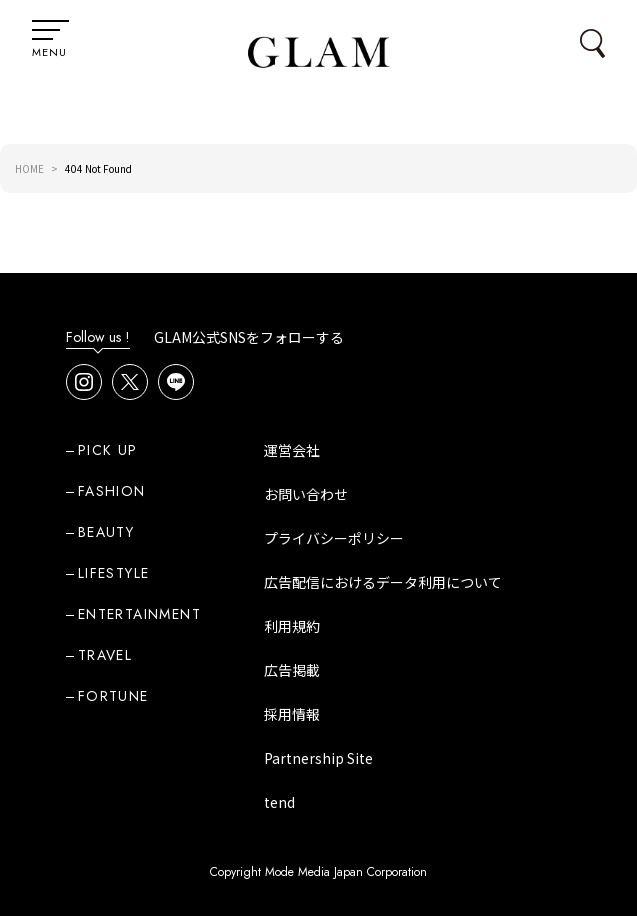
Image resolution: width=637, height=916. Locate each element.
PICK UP (108, 450)
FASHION (112, 491)
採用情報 (292, 714)
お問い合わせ (306, 494)
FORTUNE (113, 696)
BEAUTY (106, 532)
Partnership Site (318, 758)
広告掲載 (292, 670)
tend (279, 802)
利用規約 (292, 626)
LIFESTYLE (114, 573)
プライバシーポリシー (334, 538)
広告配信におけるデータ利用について (383, 582)
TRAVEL (105, 655)
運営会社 (292, 450)
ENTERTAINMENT (139, 614)
